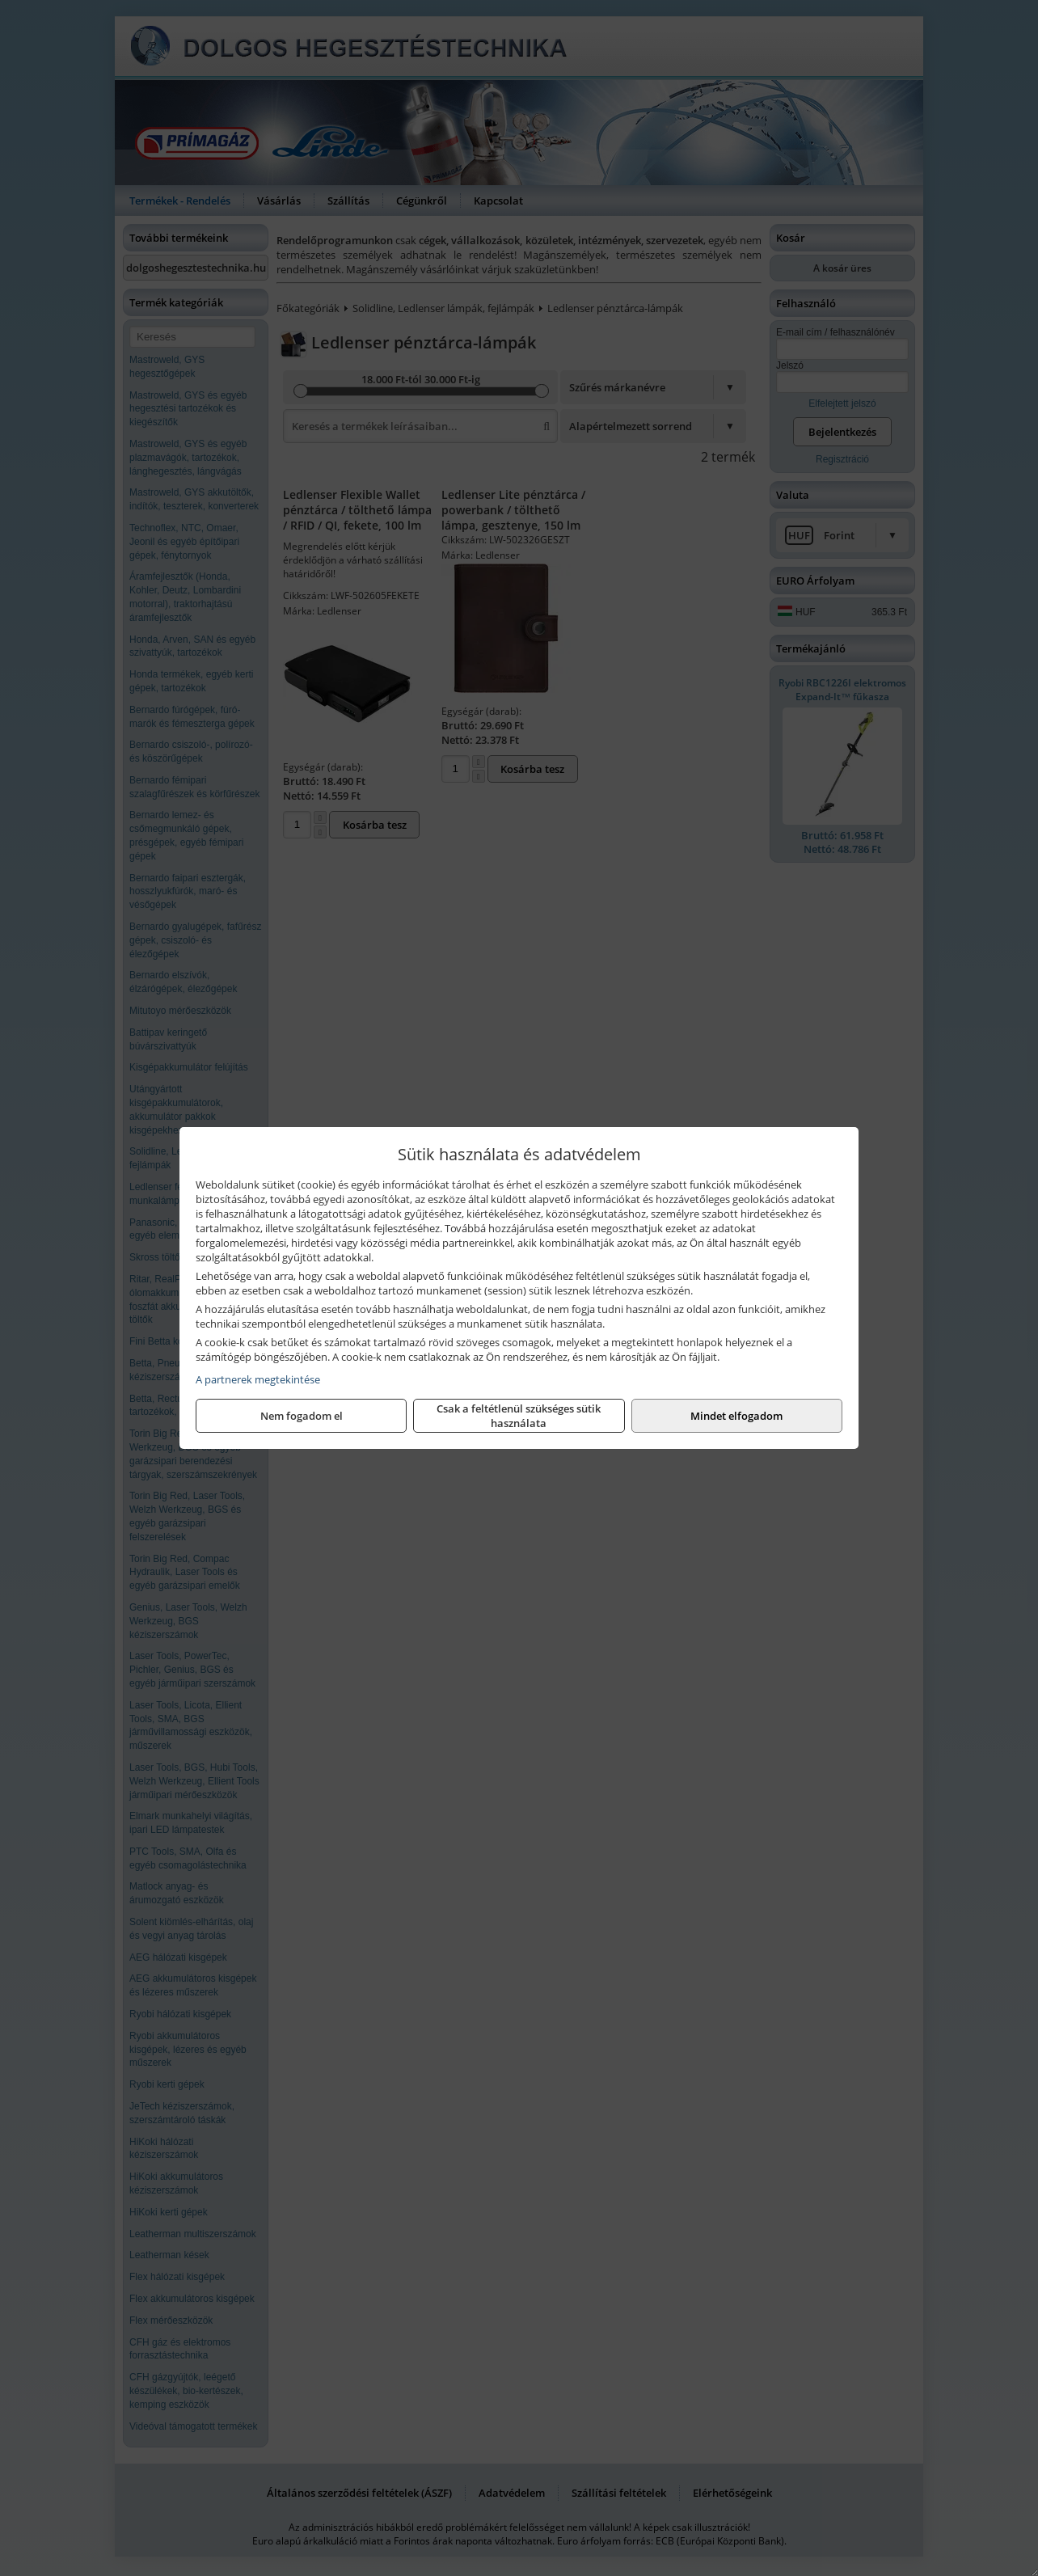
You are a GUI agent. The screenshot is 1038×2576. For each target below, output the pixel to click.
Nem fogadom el (301, 1415)
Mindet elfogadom (736, 1415)
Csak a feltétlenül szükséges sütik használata (519, 1415)
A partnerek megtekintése (258, 1379)
